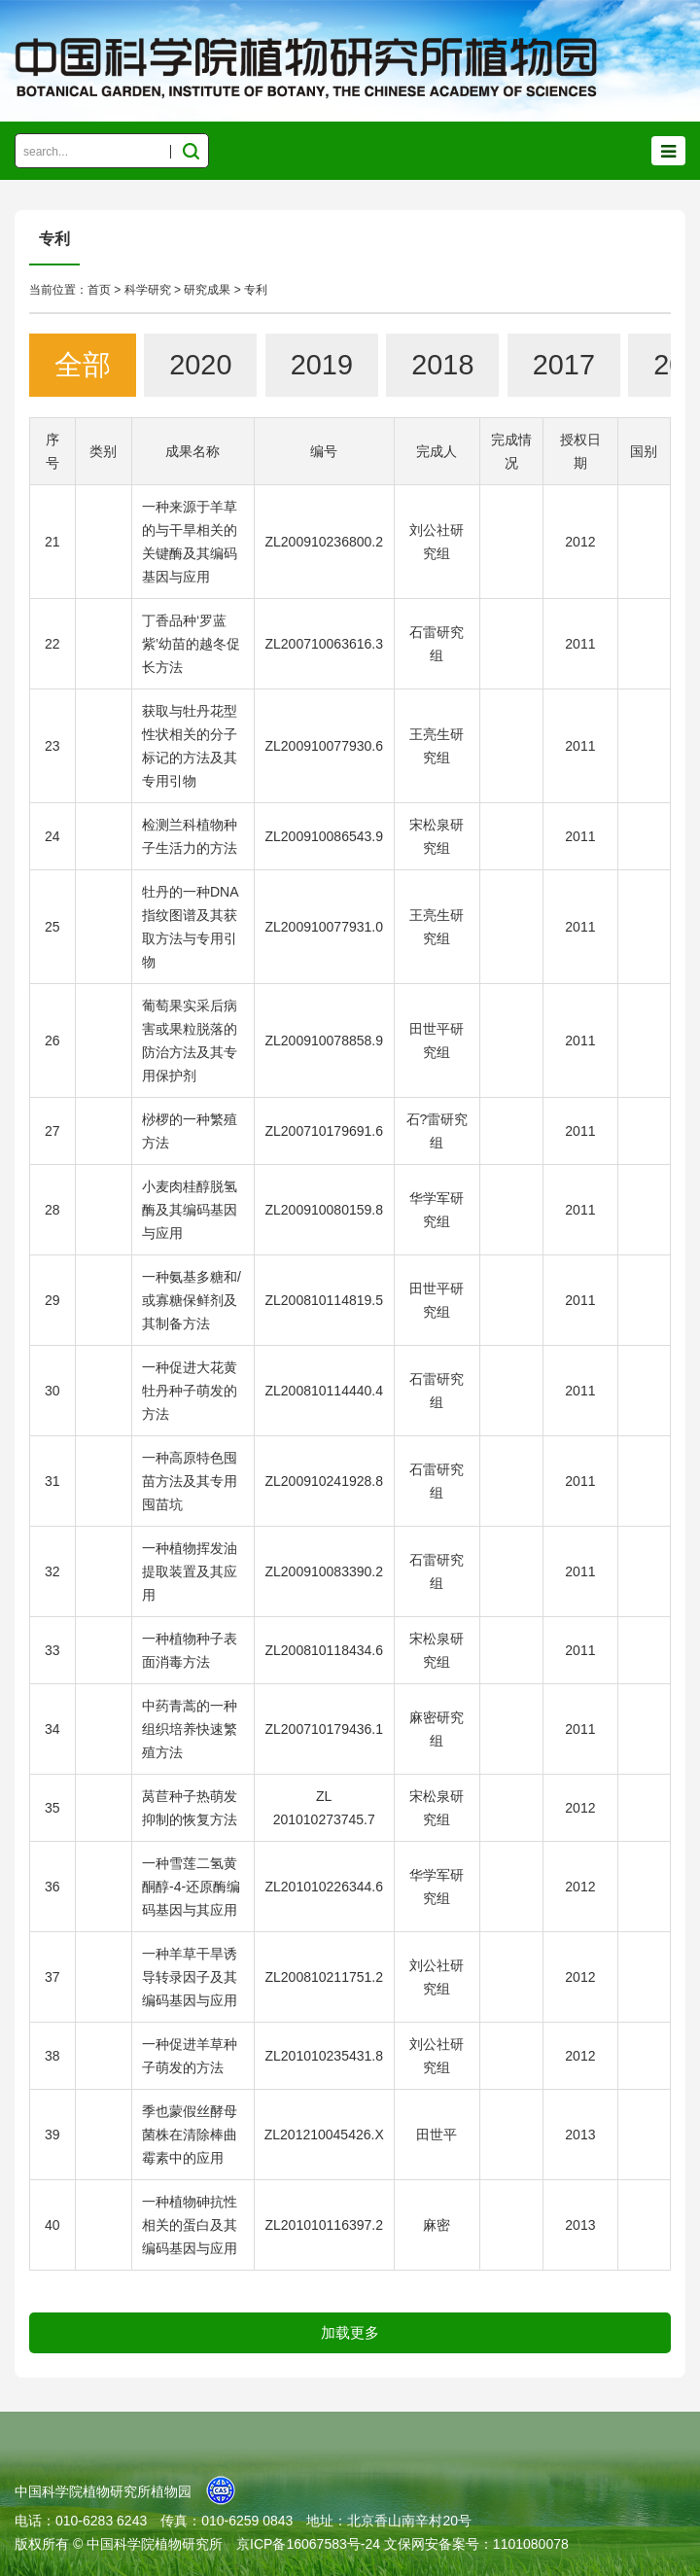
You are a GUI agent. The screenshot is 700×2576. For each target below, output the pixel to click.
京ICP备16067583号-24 (308, 2544)
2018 (442, 364)
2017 (564, 364)
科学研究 (147, 290)
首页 (99, 290)
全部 (82, 364)
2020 (200, 364)
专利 (255, 290)
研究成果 (207, 290)
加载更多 (350, 2332)
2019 (322, 364)
